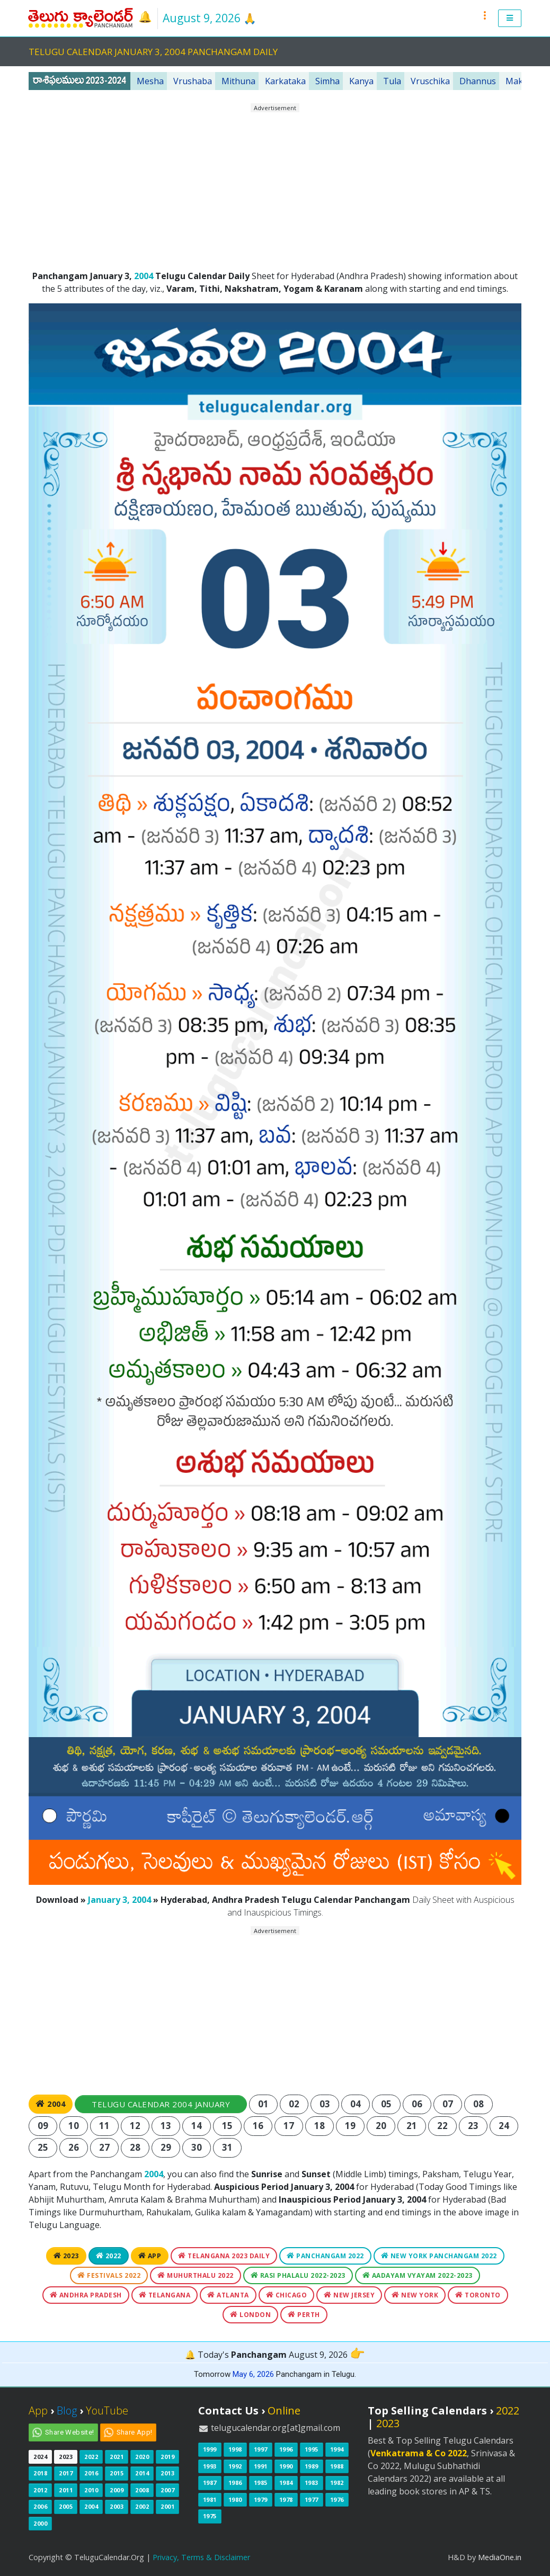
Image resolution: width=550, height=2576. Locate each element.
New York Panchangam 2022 (439, 2255)
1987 (210, 2482)
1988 (337, 2466)
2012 (40, 2490)
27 (104, 2147)
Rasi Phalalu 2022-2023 (298, 2275)
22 (442, 2125)
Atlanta (228, 2295)
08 (478, 2104)
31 (227, 2147)
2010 (91, 2490)
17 (289, 2125)
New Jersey (349, 2295)
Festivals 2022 (108, 2275)
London (250, 2314)
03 (325, 2104)
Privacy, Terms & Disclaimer (201, 2557)
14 (196, 2125)
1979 (261, 2499)
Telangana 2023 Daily (224, 2255)
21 (412, 2125)
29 (166, 2147)
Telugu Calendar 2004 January (161, 2104)
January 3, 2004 (119, 1900)
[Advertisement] (275, 187)
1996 (286, 2449)
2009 (116, 2490)
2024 (40, 2457)
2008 (142, 2490)
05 (386, 2104)
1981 (210, 2499)
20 (381, 2125)
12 (135, 2125)
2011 (66, 2490)
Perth (304, 2314)
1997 (261, 2449)
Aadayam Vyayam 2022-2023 (417, 2275)
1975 (210, 2516)
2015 (116, 2473)
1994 (337, 2449)
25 (43, 2147)
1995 (311, 2449)
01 (263, 2104)
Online (284, 2410)
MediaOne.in (499, 2557)
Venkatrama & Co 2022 (418, 2453)
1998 (235, 2449)
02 (294, 2104)
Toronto (478, 2295)
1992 (235, 2466)
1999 (210, 2449)
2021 (116, 2457)
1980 (235, 2499)
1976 (337, 2499)
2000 (40, 2523)
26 (73, 2147)
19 (350, 2125)
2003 (116, 2506)
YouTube (107, 2410)
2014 (142, 2473)
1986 (235, 2482)
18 (319, 2125)
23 (473, 2125)
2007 (167, 2490)
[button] (510, 18)
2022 (108, 2255)
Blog (67, 2410)
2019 (167, 2457)
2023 (66, 2255)
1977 (311, 2499)
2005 (66, 2506)
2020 (142, 2457)
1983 (311, 2482)
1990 (286, 2466)
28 (135, 2147)
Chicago (286, 2295)
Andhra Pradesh (86, 2295)
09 (43, 2125)
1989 (311, 2466)
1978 (286, 2499)
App (150, 2255)
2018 (40, 2473)
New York (415, 2295)
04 (355, 2104)
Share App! (135, 2432)
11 (104, 2125)
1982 (337, 2482)
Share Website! (69, 2432)
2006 (40, 2506)
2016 (91, 2473)
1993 (210, 2466)
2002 (142, 2506)
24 (504, 2125)
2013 (167, 2473)
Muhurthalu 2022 (195, 2275)
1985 (261, 2482)
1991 (261, 2466)
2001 (167, 2506)
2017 (66, 2473)
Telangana (165, 2295)
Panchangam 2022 (325, 2255)
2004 (143, 276)
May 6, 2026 (253, 2374)
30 (196, 2147)
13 (166, 2125)
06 (417, 2104)
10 (73, 2125)
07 (448, 2104)
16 (258, 2125)
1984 (286, 2482)
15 (227, 2125)
